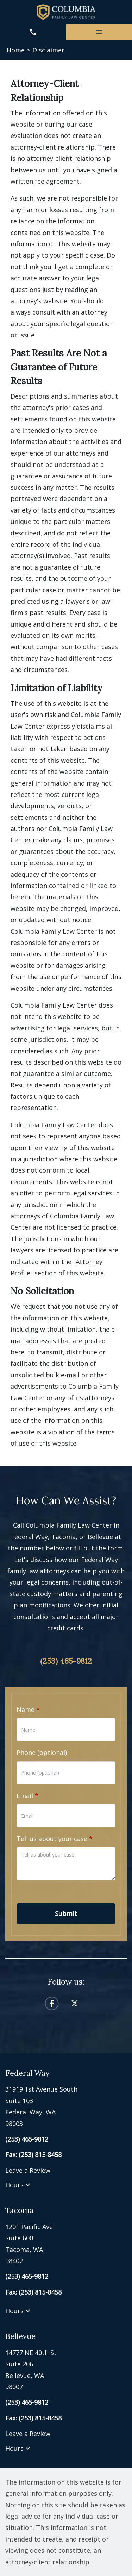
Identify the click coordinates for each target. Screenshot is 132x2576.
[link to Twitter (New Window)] (75, 2003)
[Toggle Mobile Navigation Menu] (99, 32)
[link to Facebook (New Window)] (52, 2003)
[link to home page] (66, 12)
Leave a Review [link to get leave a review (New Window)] (27, 2170)
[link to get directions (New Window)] (66, 2106)
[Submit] (66, 1913)
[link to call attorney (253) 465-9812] (33, 32)
